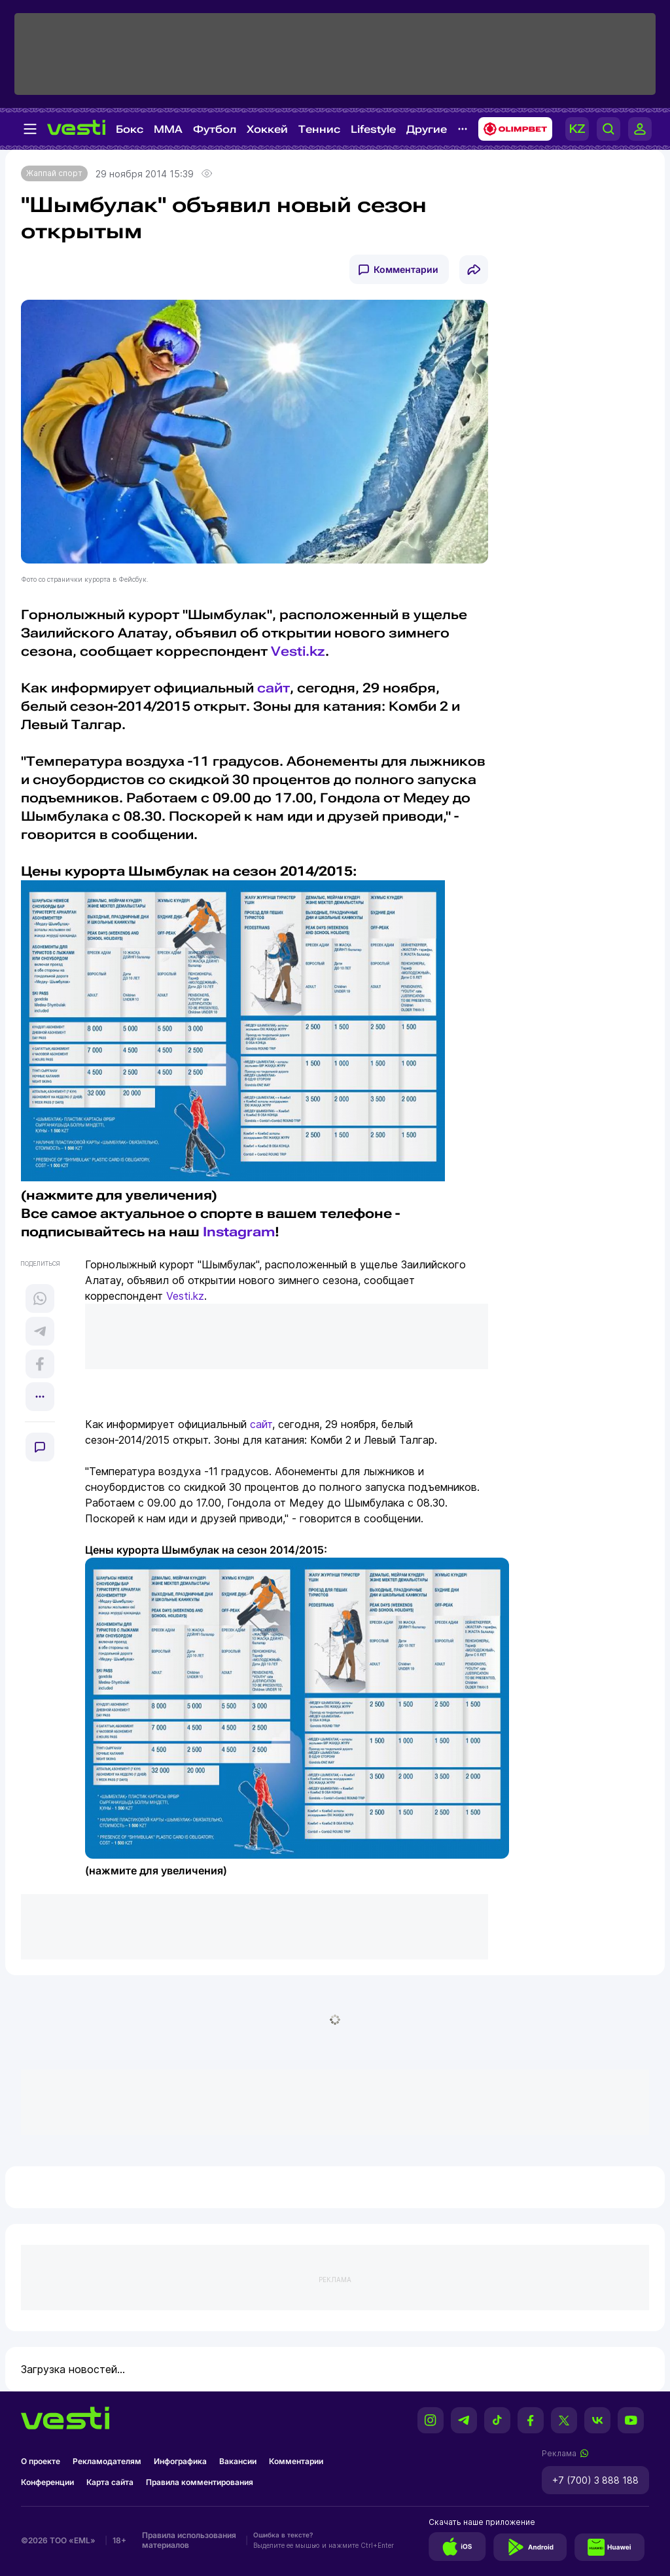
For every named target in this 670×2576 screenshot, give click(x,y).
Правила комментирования (199, 2482)
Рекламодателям (107, 2461)
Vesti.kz (298, 651)
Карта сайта (109, 2482)
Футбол (214, 129)
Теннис (319, 129)
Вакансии (237, 2461)
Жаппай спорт (54, 173)
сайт (273, 688)
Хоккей (267, 129)
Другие (426, 129)
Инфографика (180, 2461)
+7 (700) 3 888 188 (595, 2480)
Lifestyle (373, 129)
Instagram (239, 1232)
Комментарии (406, 269)
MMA (168, 129)
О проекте (40, 2461)
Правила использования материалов (189, 2540)
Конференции (47, 2482)
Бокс (129, 129)
